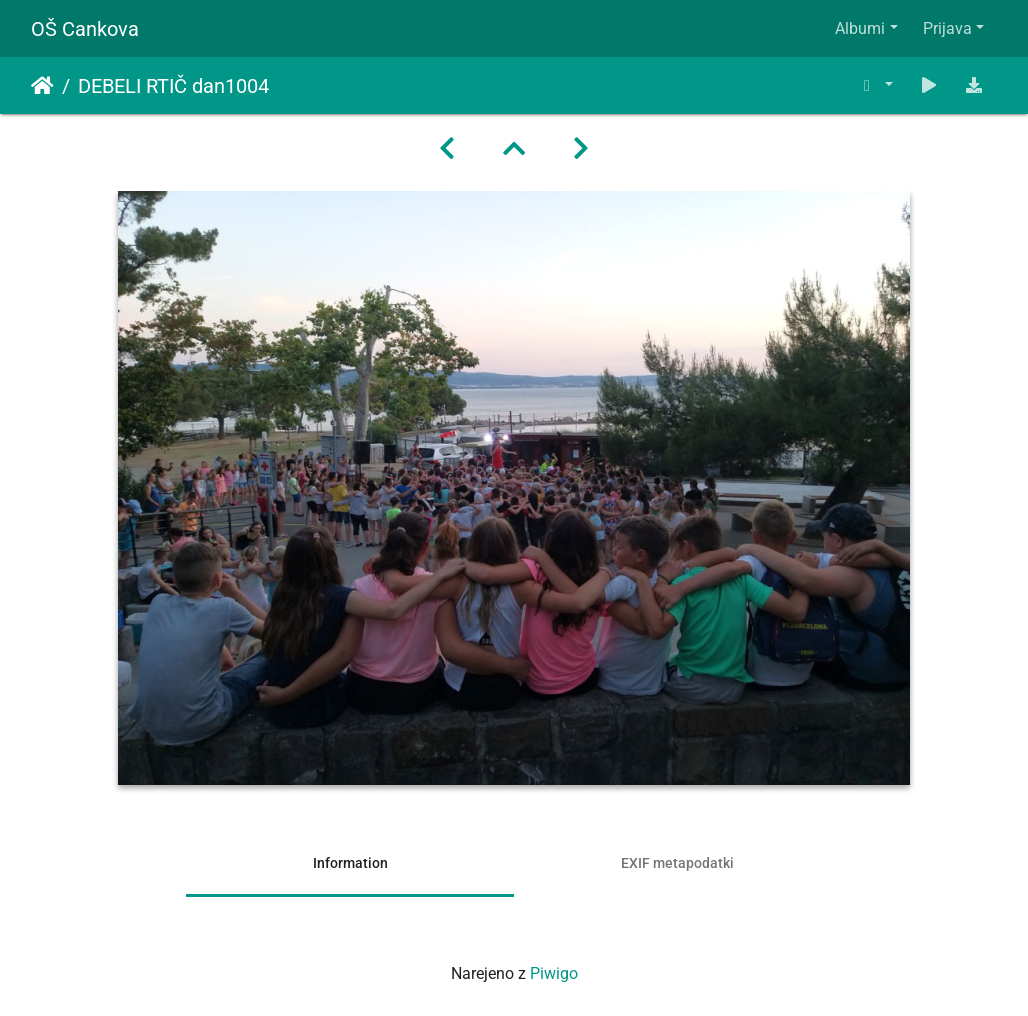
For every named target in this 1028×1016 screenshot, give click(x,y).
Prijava (947, 28)
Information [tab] (350, 863)
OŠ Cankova (85, 29)
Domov (42, 86)
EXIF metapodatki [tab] (677, 863)
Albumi (860, 28)
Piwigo (554, 973)
